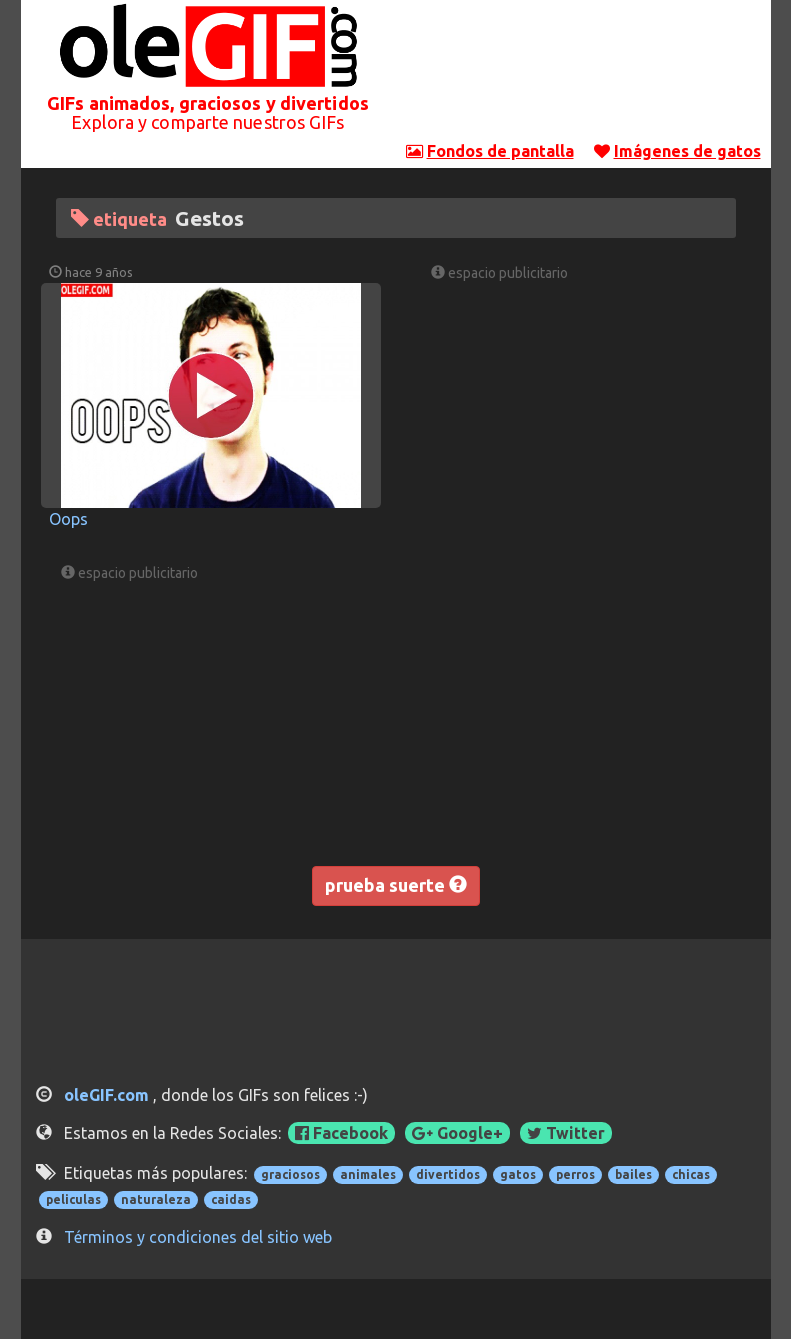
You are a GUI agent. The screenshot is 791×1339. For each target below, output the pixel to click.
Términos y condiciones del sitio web (198, 1237)
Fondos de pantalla (500, 151)
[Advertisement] (583, 75)
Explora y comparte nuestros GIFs (207, 122)
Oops (68, 519)
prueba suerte (396, 885)
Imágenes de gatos (687, 151)
